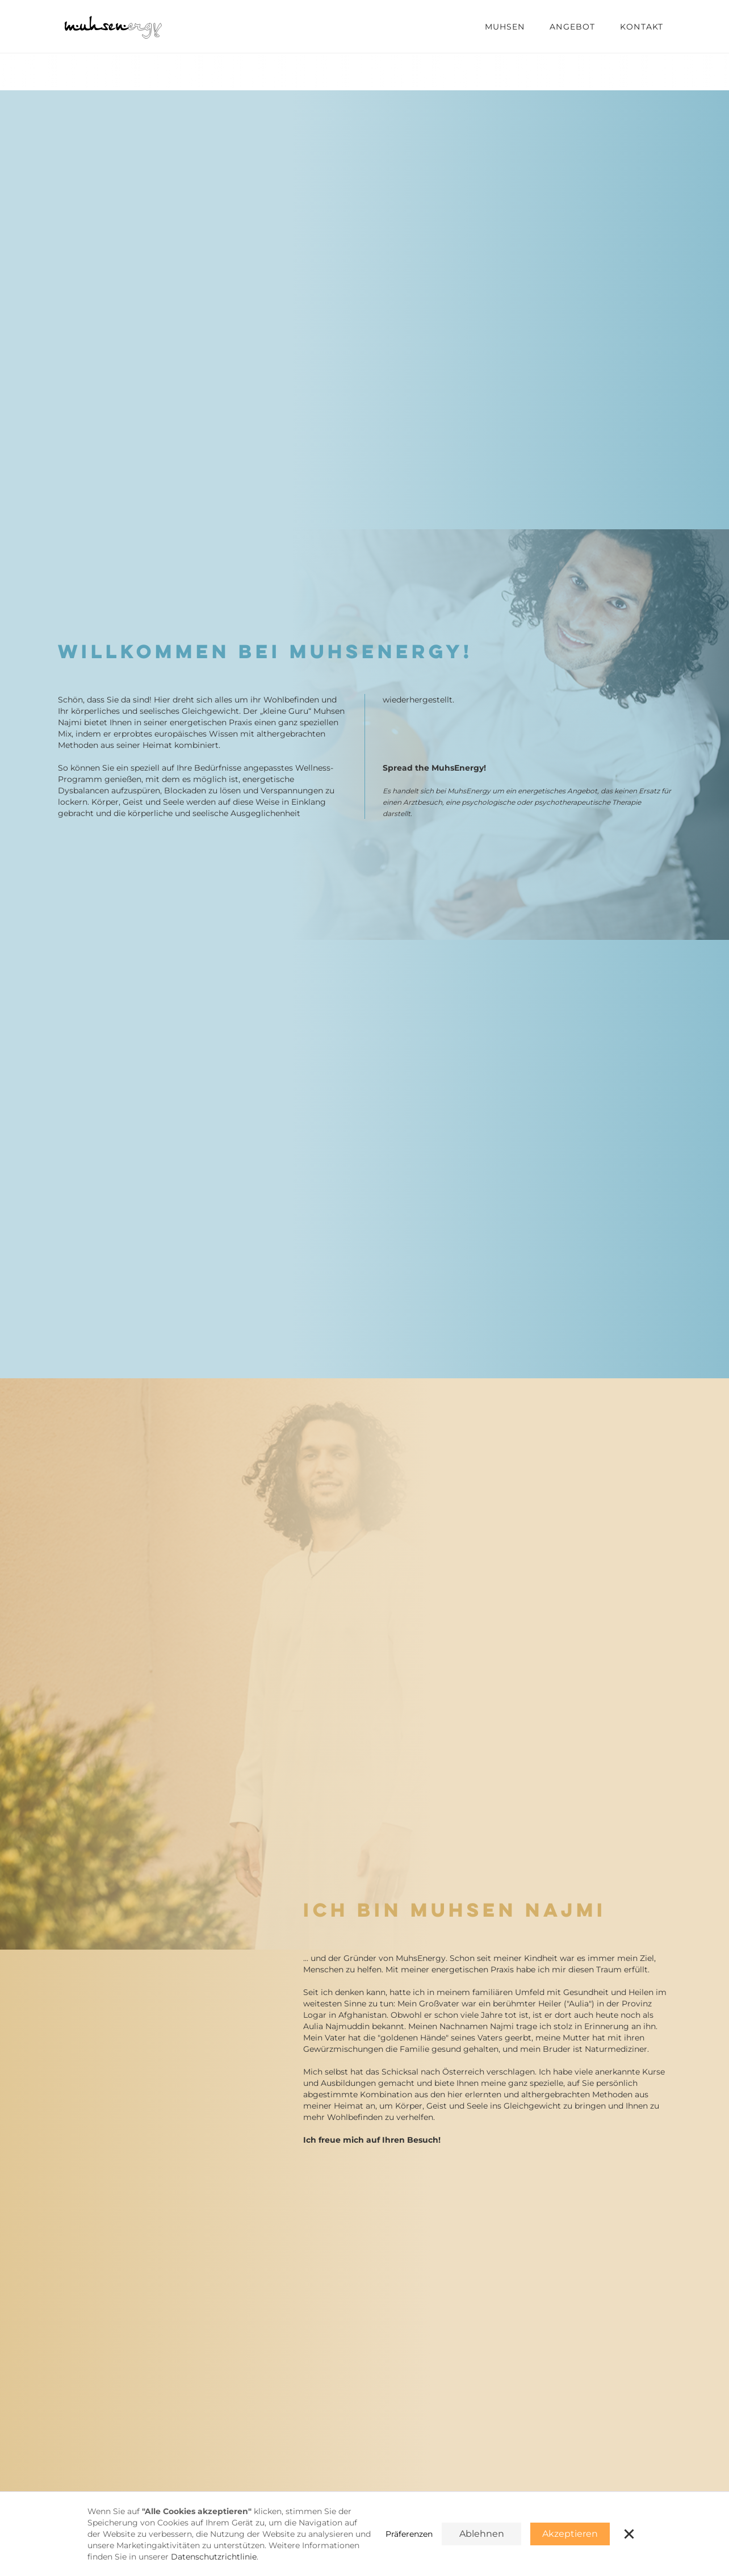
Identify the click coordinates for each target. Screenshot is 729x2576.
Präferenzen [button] (409, 2534)
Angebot (572, 27)
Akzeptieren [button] (570, 2533)
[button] (629, 2533)
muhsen (505, 27)
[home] (114, 26)
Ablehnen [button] (481, 2533)
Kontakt (641, 27)
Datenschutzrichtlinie (214, 2557)
